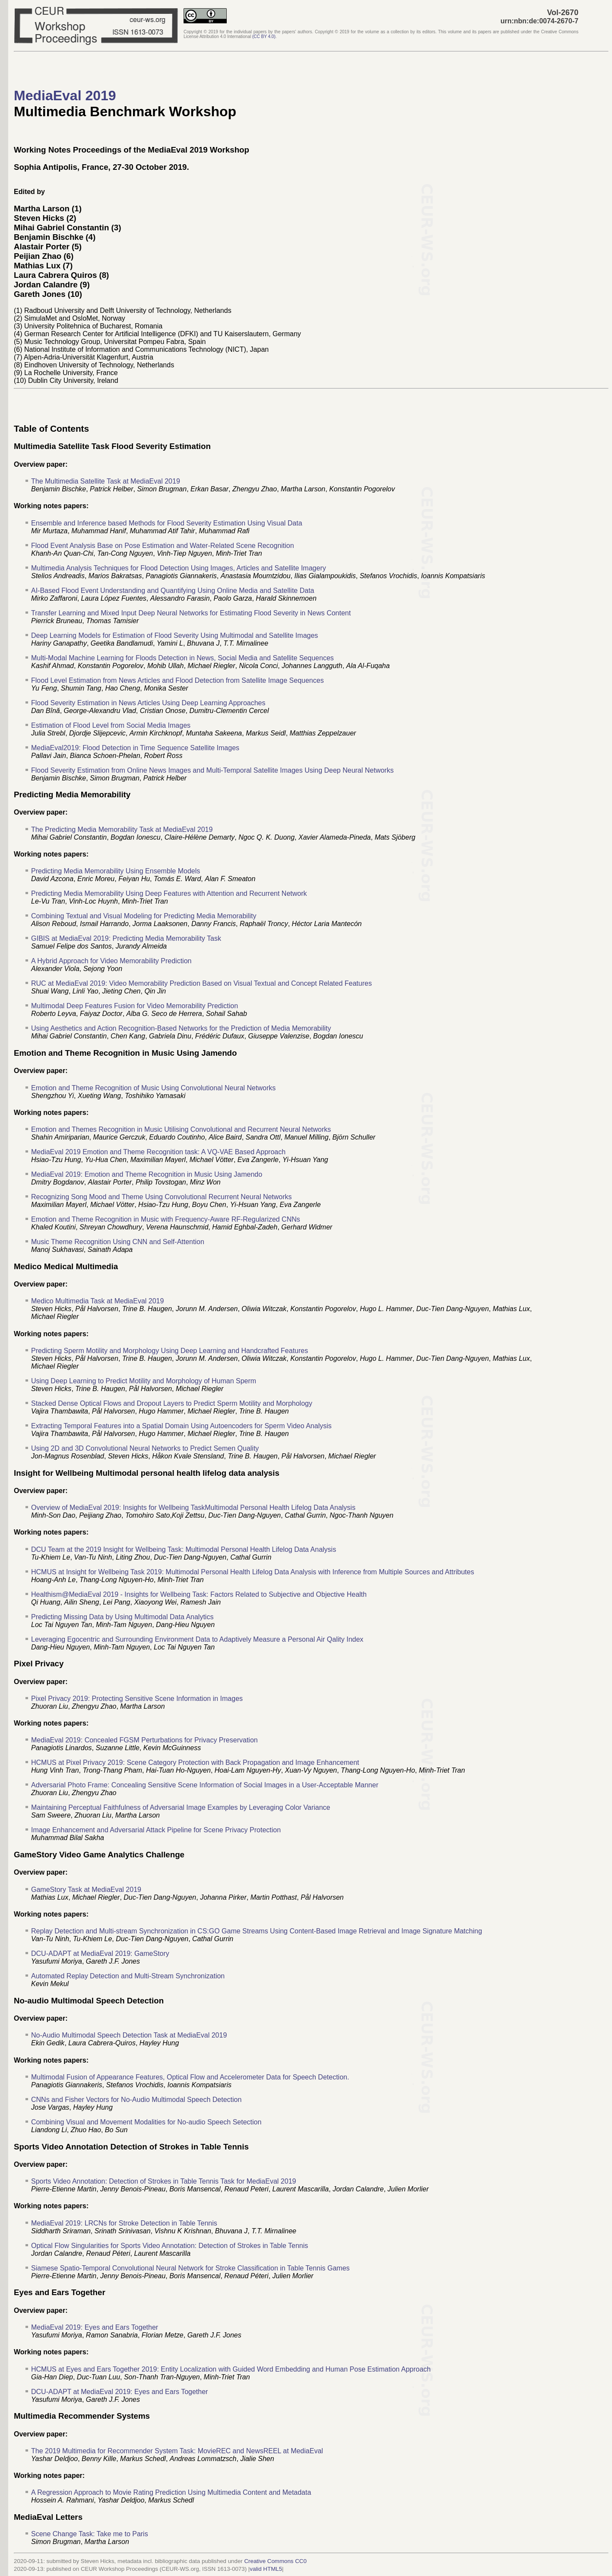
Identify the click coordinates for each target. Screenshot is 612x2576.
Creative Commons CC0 (275, 2561)
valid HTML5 (266, 2569)
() (264, 36)
